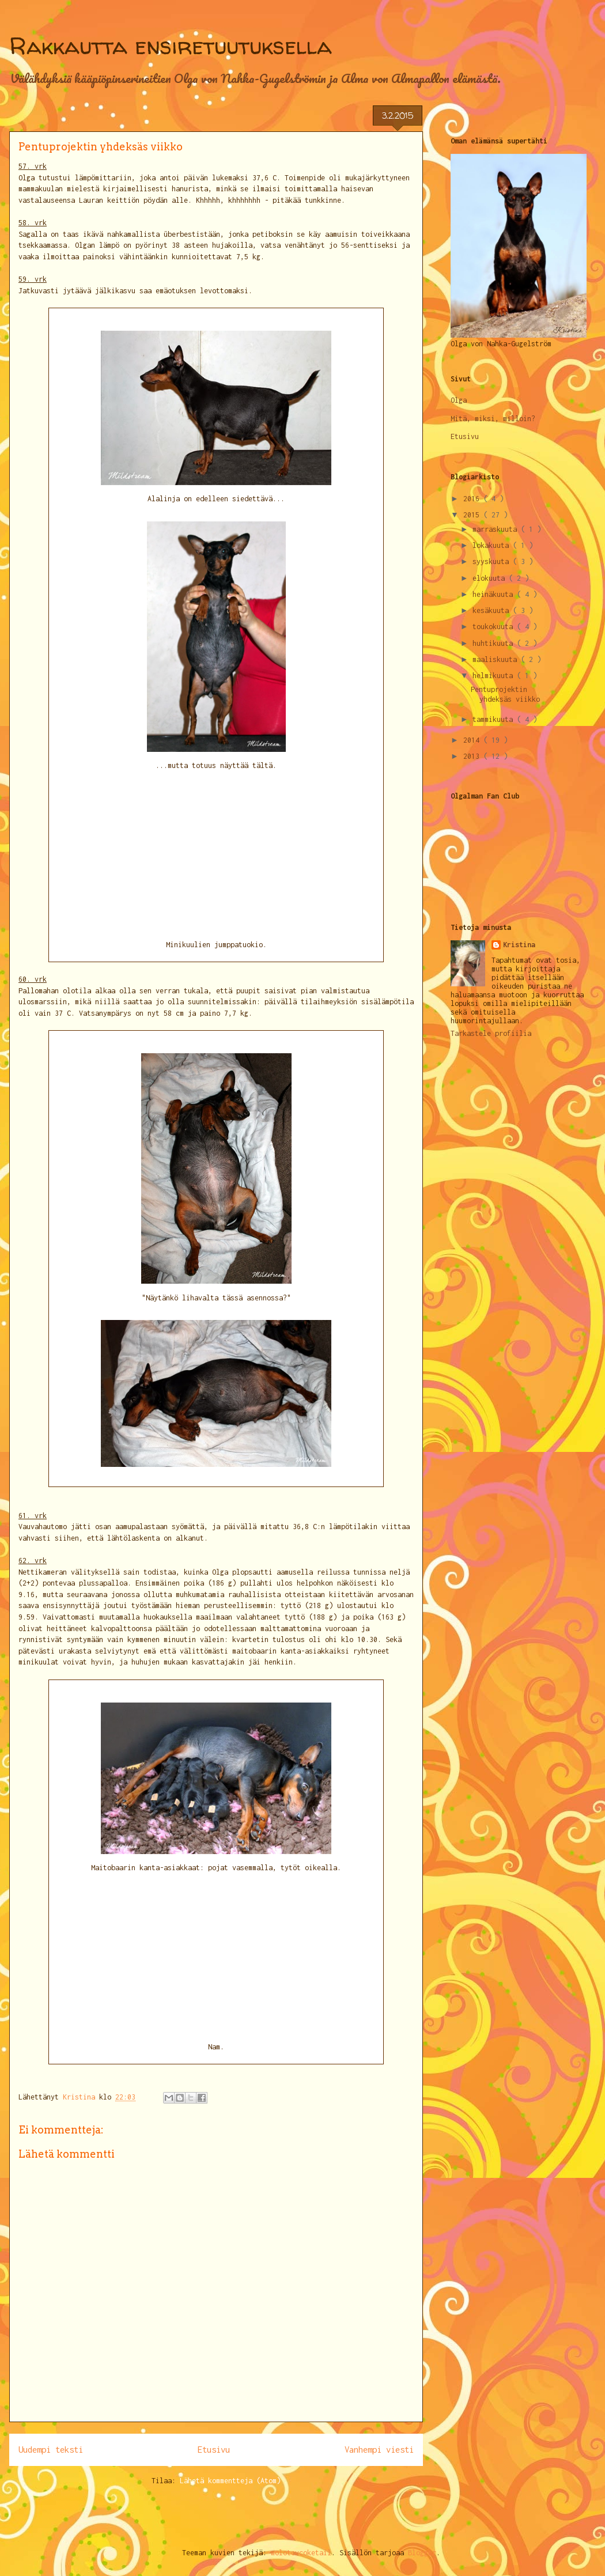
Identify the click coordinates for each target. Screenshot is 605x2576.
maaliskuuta (496, 659)
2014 (473, 740)
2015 (473, 514)
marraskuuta (496, 529)
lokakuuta (492, 545)
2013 (473, 756)
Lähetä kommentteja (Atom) (230, 2480)
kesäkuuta (492, 610)
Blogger (422, 2552)
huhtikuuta (494, 643)
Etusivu (214, 2449)
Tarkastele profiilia (491, 1033)
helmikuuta (494, 675)
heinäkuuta (494, 594)
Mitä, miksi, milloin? (493, 418)
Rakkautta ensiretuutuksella (170, 46)
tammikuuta (494, 719)
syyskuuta (492, 561)
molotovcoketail (301, 2552)
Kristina (519, 944)
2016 (473, 498)
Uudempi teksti (50, 2449)
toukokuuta (494, 626)
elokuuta (490, 578)
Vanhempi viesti (379, 2449)
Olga (459, 400)
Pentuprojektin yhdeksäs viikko (505, 694)
